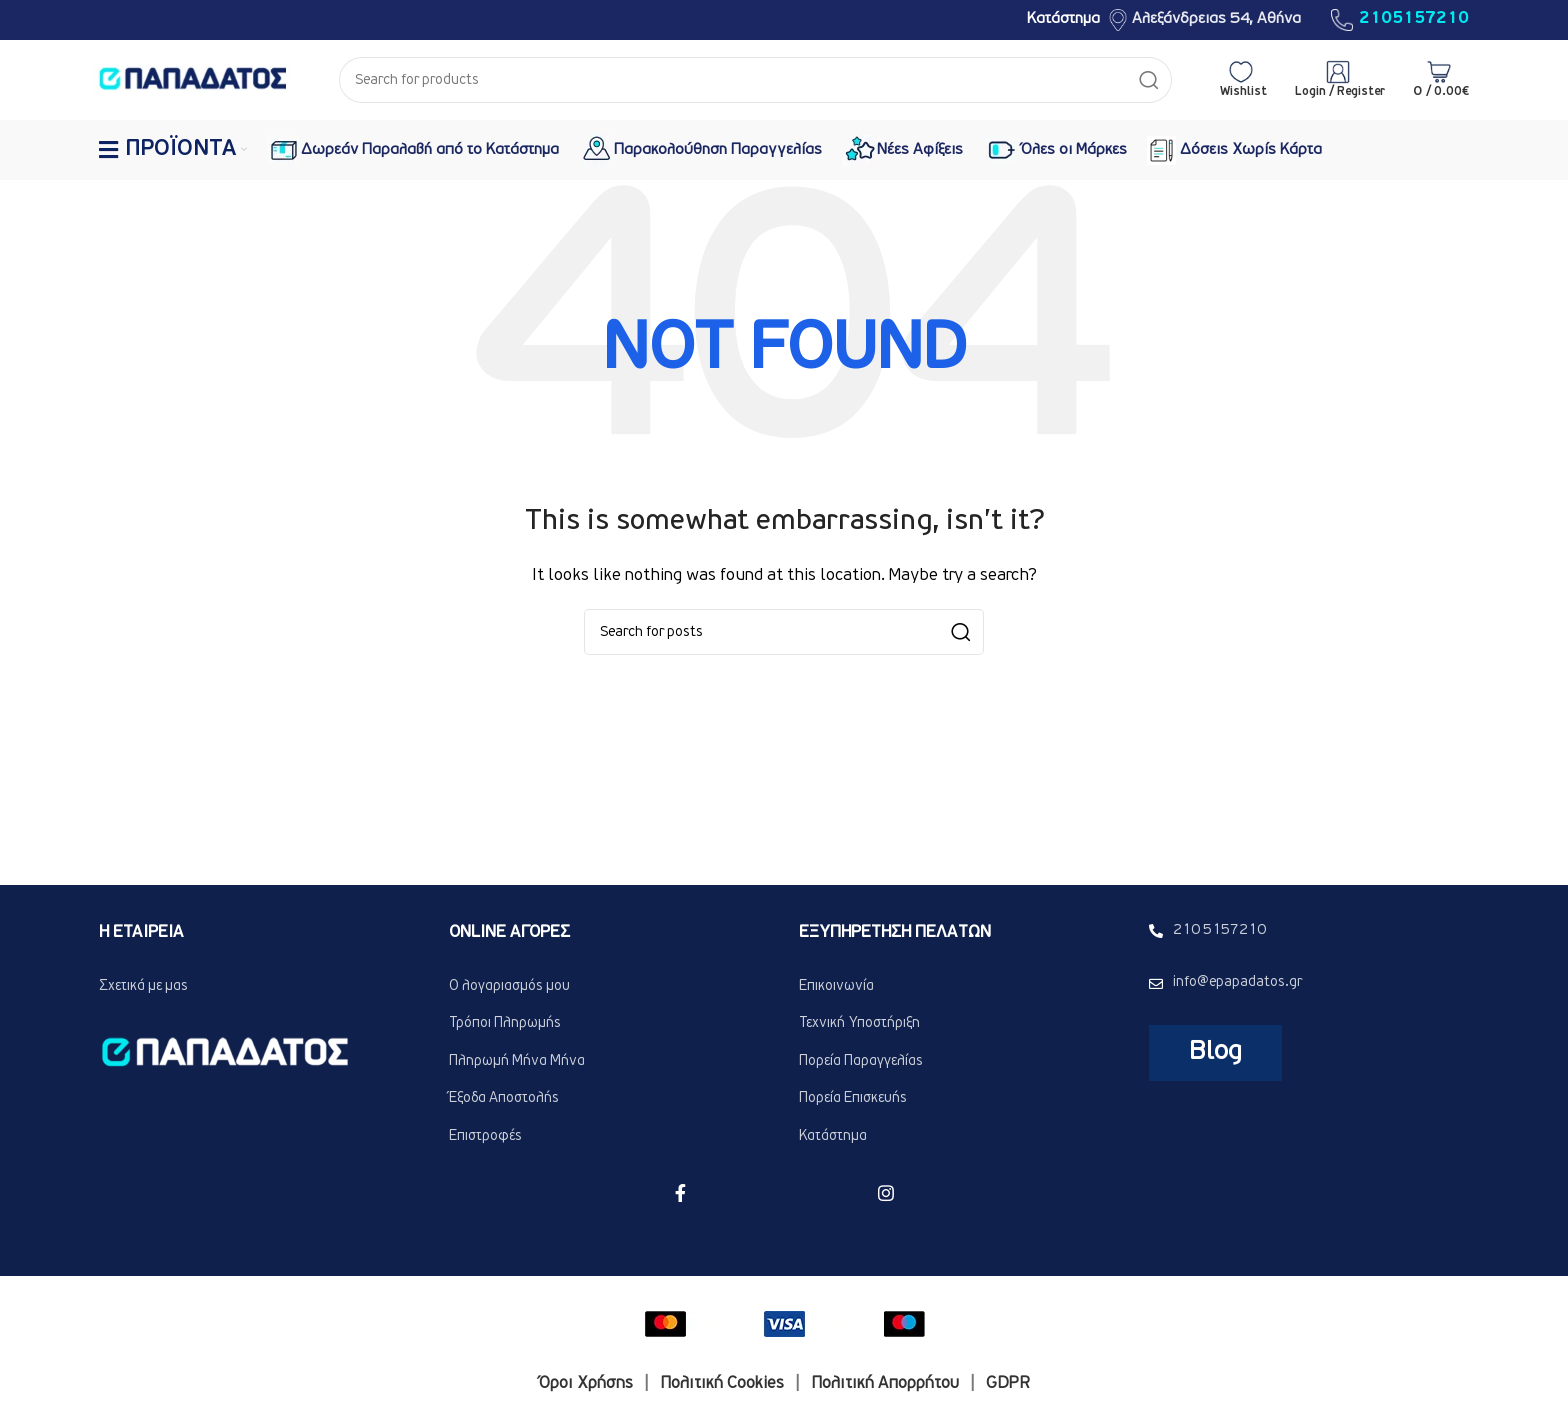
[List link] (609, 987)
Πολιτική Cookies (722, 1384)
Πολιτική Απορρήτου (885, 1384)
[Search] (755, 80)
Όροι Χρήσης (586, 1384)
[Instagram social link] (886, 1193)
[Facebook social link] (680, 1193)
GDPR (1008, 1384)
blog (1215, 1052)
